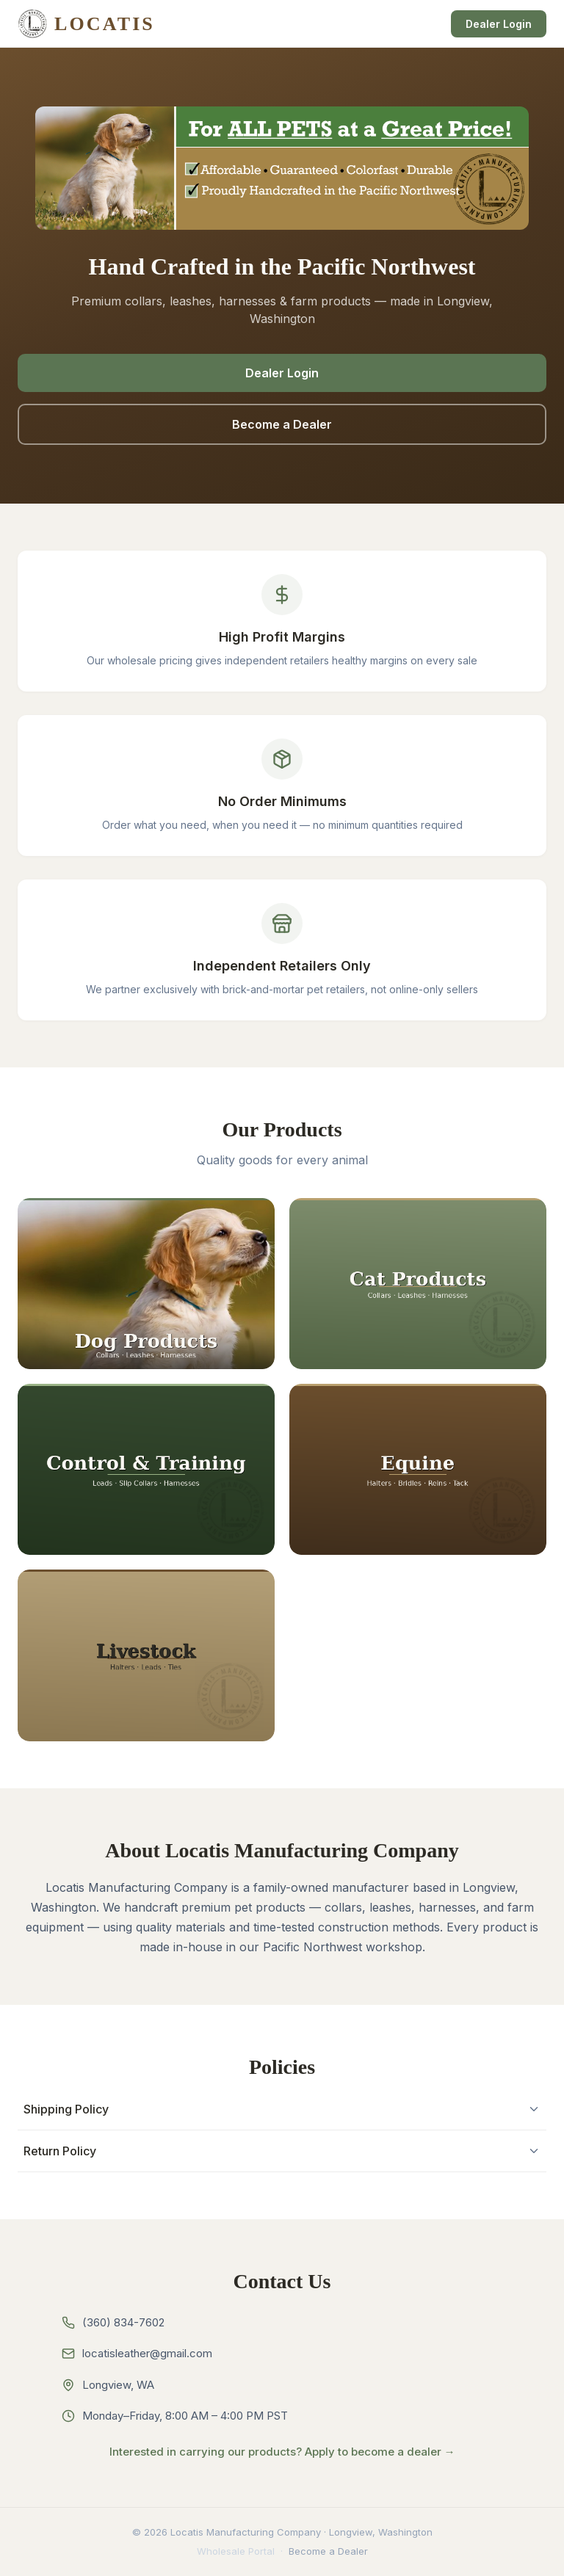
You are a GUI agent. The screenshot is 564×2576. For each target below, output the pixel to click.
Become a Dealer (282, 424)
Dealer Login (499, 24)
